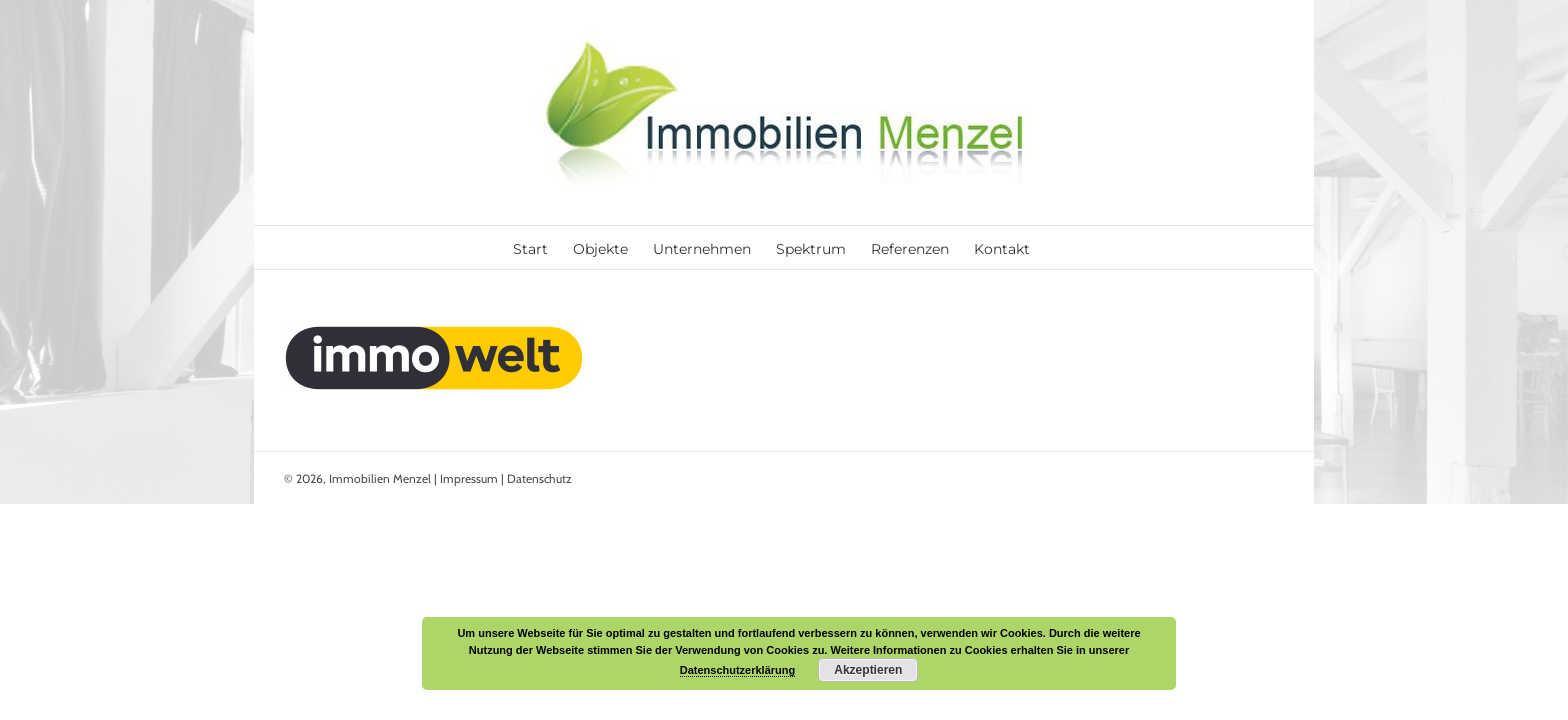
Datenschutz (539, 478)
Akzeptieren (868, 670)
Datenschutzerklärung (738, 670)
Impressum (469, 478)
